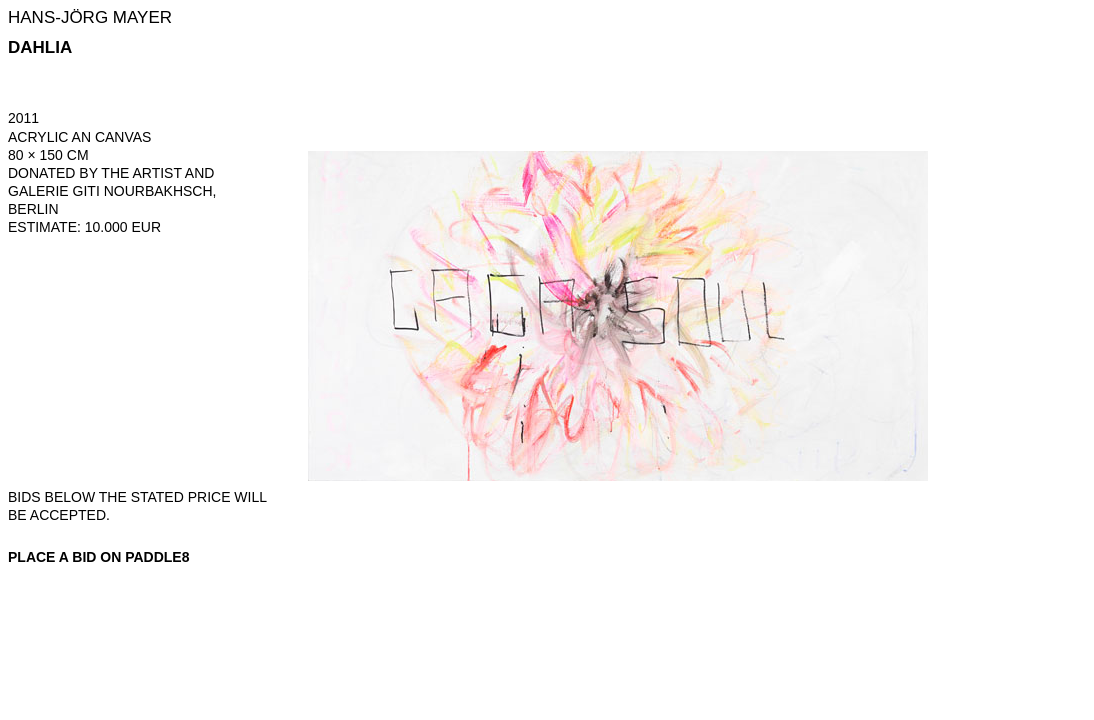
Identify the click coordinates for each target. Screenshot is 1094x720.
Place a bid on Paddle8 (99, 557)
